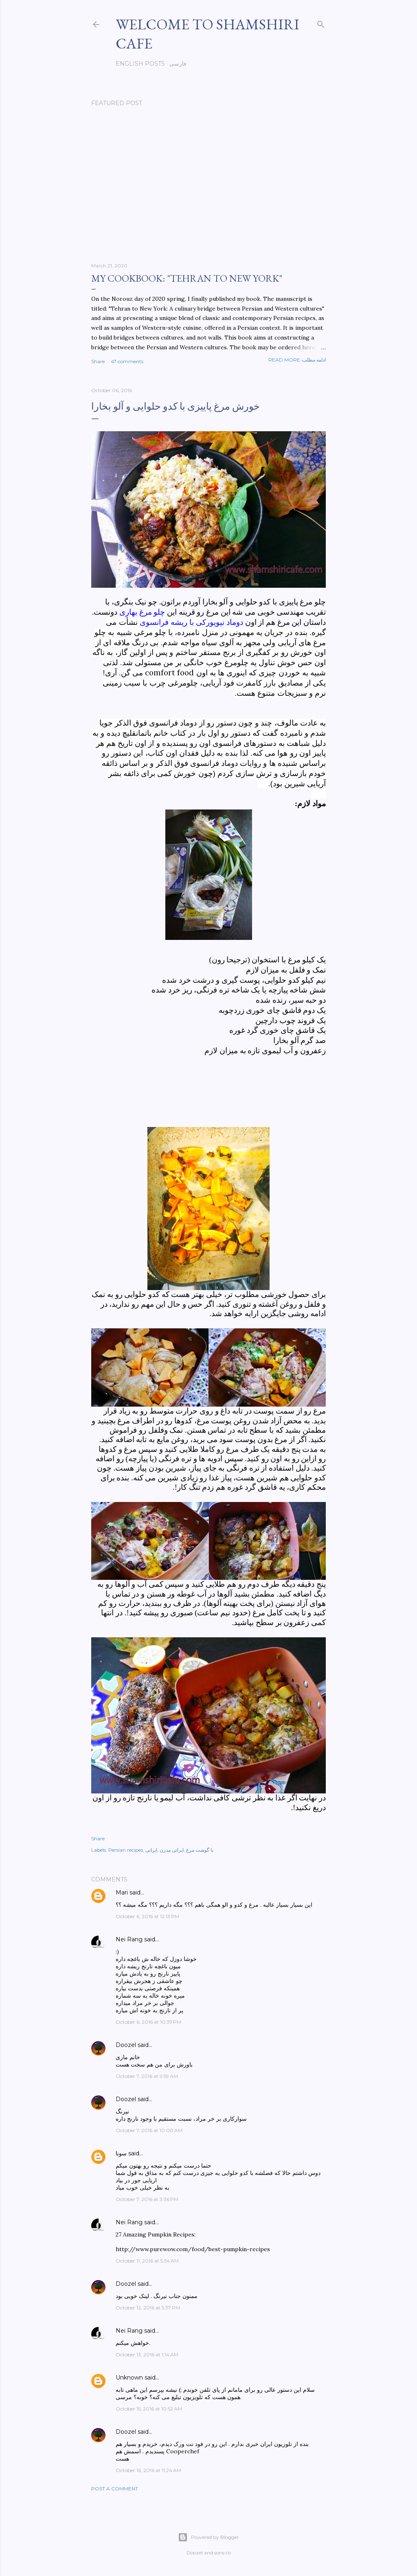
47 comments (127, 361)
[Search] (321, 23)
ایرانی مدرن (172, 1850)
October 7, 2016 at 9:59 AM (147, 2076)
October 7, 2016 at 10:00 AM (149, 2130)
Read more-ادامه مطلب (297, 360)
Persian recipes (125, 1850)
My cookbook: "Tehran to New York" (186, 278)
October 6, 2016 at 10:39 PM (148, 2022)
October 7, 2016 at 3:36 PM (147, 2199)
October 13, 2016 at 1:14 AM (147, 2354)
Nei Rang (129, 1939)
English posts (140, 63)
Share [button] (98, 361)
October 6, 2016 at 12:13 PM (147, 1916)
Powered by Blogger (208, 2537)
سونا (121, 2153)
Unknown (129, 2377)
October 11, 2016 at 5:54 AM (147, 2261)
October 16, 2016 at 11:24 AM (148, 2470)
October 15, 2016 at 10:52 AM (149, 2409)
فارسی (178, 63)
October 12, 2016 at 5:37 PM (148, 2308)
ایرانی (151, 1850)
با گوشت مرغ (199, 1850)
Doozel (126, 2045)
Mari (122, 1892)
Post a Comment (114, 2489)
